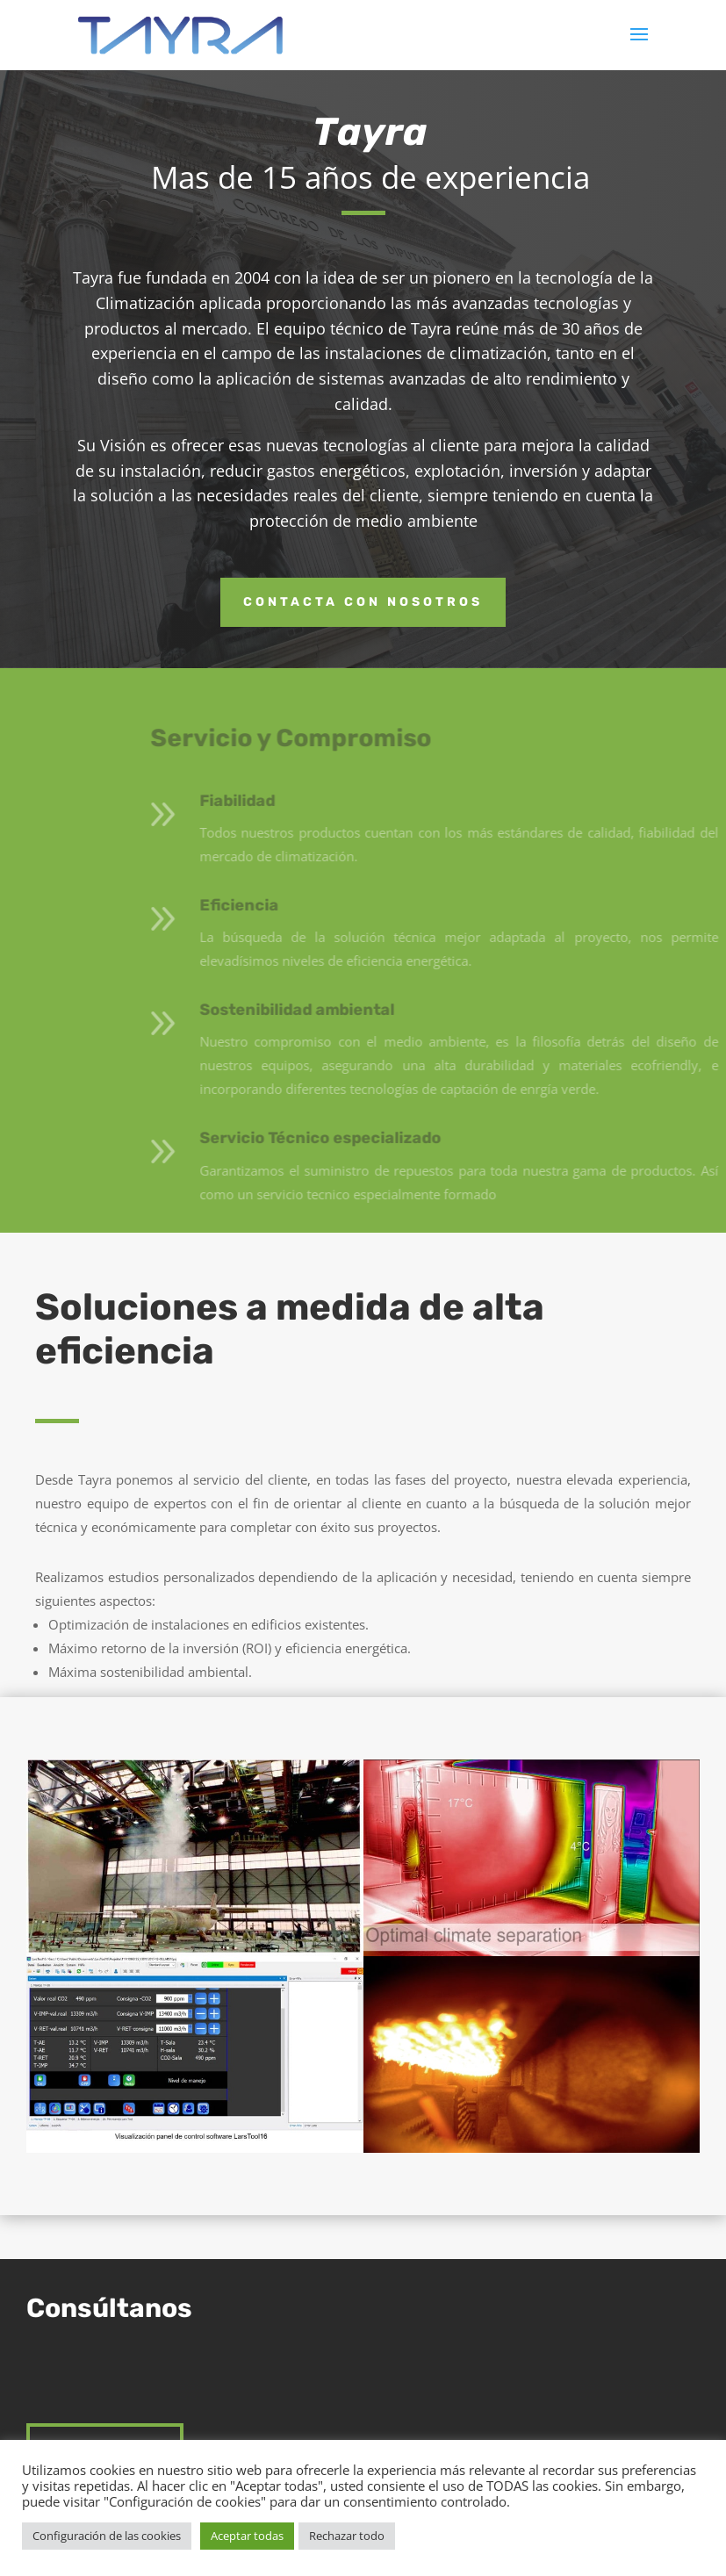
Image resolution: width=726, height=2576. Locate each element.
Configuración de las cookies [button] (106, 2536)
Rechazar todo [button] (347, 2536)
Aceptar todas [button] (247, 2536)
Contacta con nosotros (363, 601)
